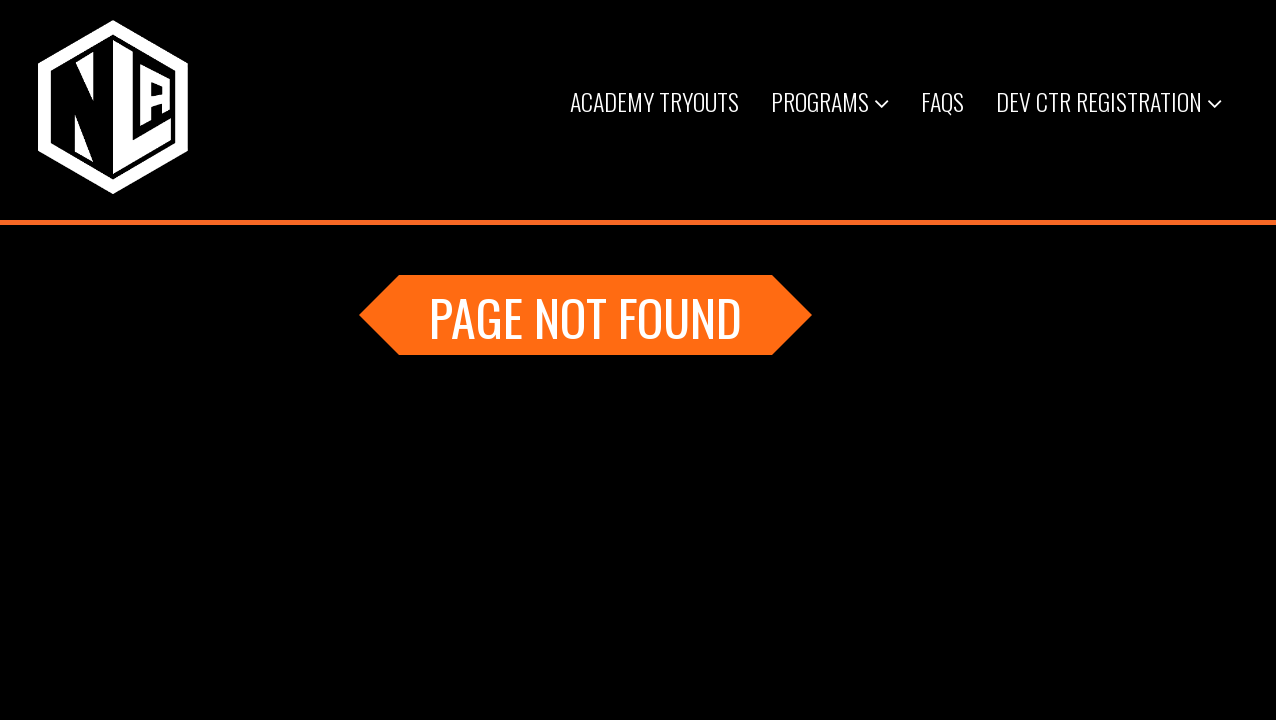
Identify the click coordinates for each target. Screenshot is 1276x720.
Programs (830, 101)
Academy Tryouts (654, 101)
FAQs (942, 101)
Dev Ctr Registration (1109, 101)
